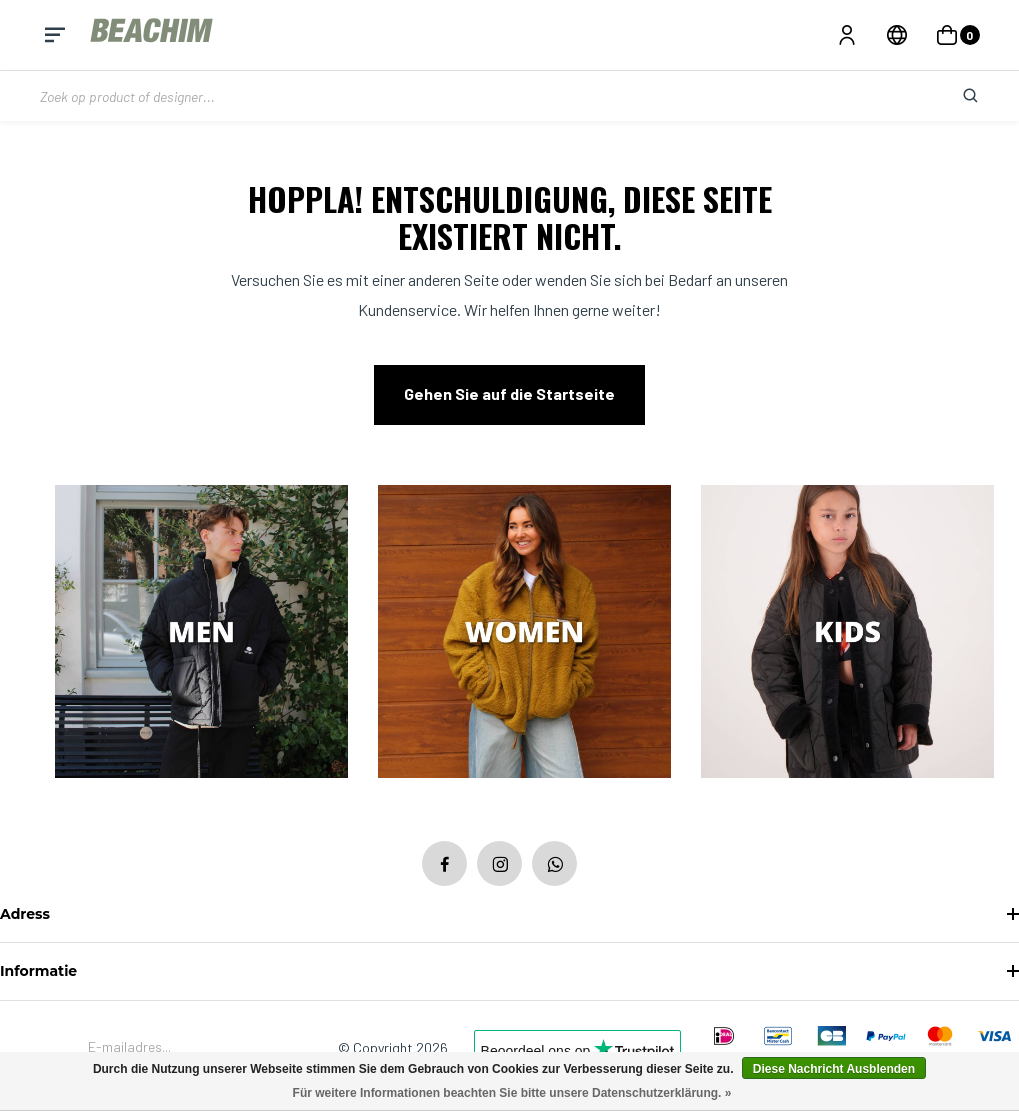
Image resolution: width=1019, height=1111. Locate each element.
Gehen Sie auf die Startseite (509, 393)
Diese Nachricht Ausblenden (834, 1069)
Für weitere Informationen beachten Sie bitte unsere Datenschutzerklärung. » (512, 1093)
